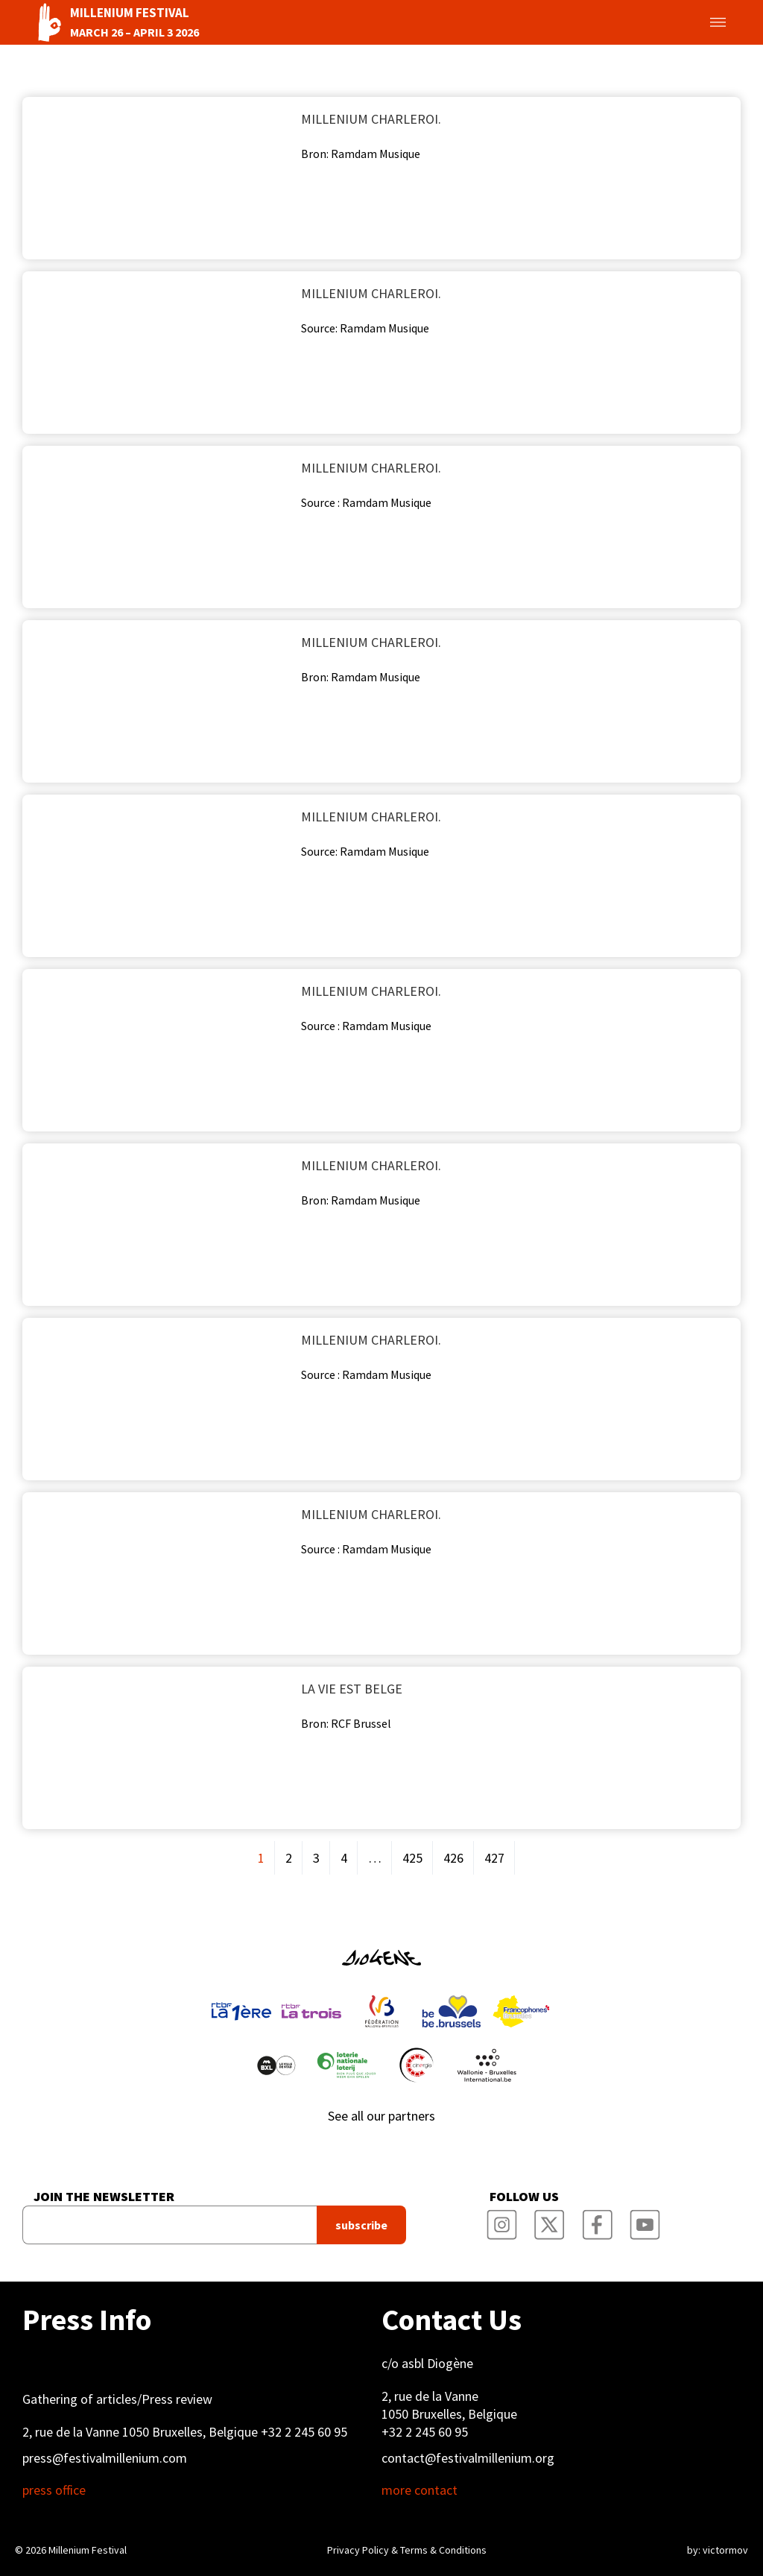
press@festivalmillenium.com (104, 2457)
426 (453, 1857)
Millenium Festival (87, 2550)
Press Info (86, 2319)
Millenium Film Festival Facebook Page (597, 2220)
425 (412, 1857)
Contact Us (452, 2319)
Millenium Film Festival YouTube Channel (645, 2220)
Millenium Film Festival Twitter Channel (550, 2220)
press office (54, 2490)
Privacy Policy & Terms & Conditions (407, 2550)
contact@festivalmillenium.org (468, 2457)
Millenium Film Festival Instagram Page (502, 2220)
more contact (420, 2490)
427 (494, 1857)
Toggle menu (700, 22)
